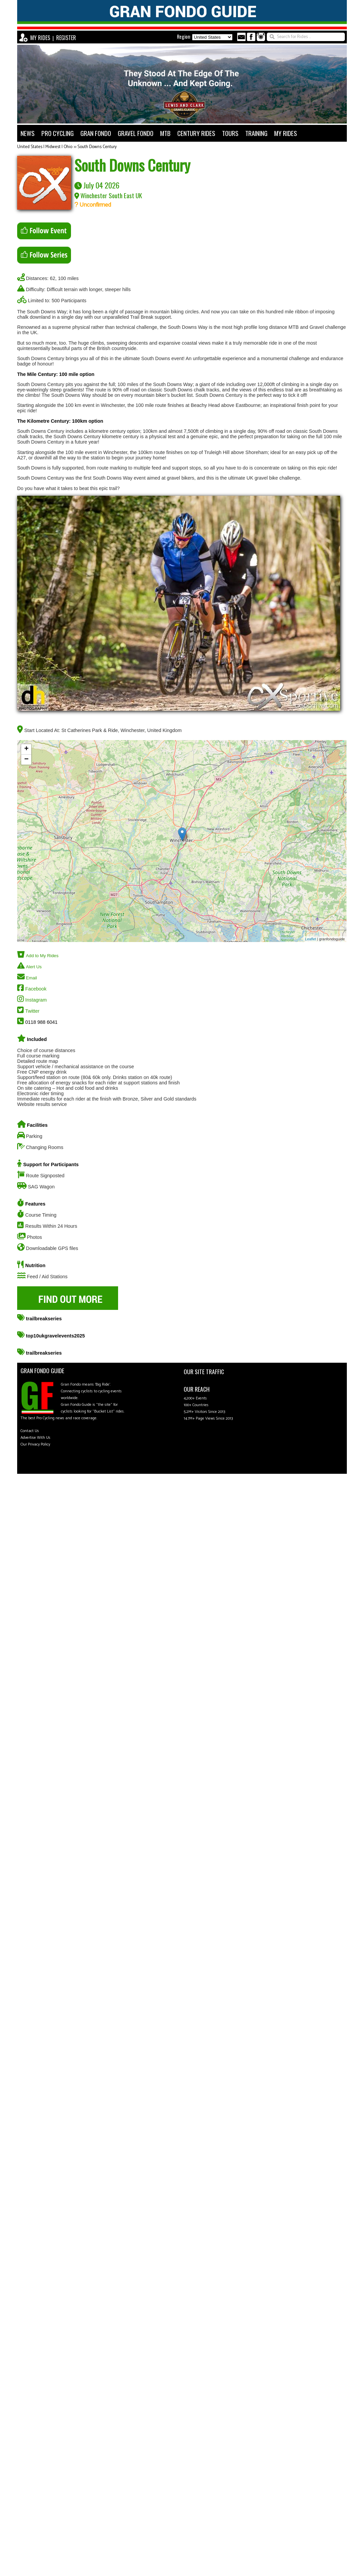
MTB (165, 133)
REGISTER (66, 38)
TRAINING (256, 133)
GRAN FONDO (95, 133)
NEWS (28, 133)
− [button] (26, 760)
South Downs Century (97, 146)
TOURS (230, 133)
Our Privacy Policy (35, 1444)
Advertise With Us (35, 1437)
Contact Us (30, 1431)
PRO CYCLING (57, 133)
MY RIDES (40, 38)
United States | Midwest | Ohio (44, 146)
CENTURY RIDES (196, 133)
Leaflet (310, 939)
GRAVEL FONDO (135, 133)
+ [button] (26, 749)
